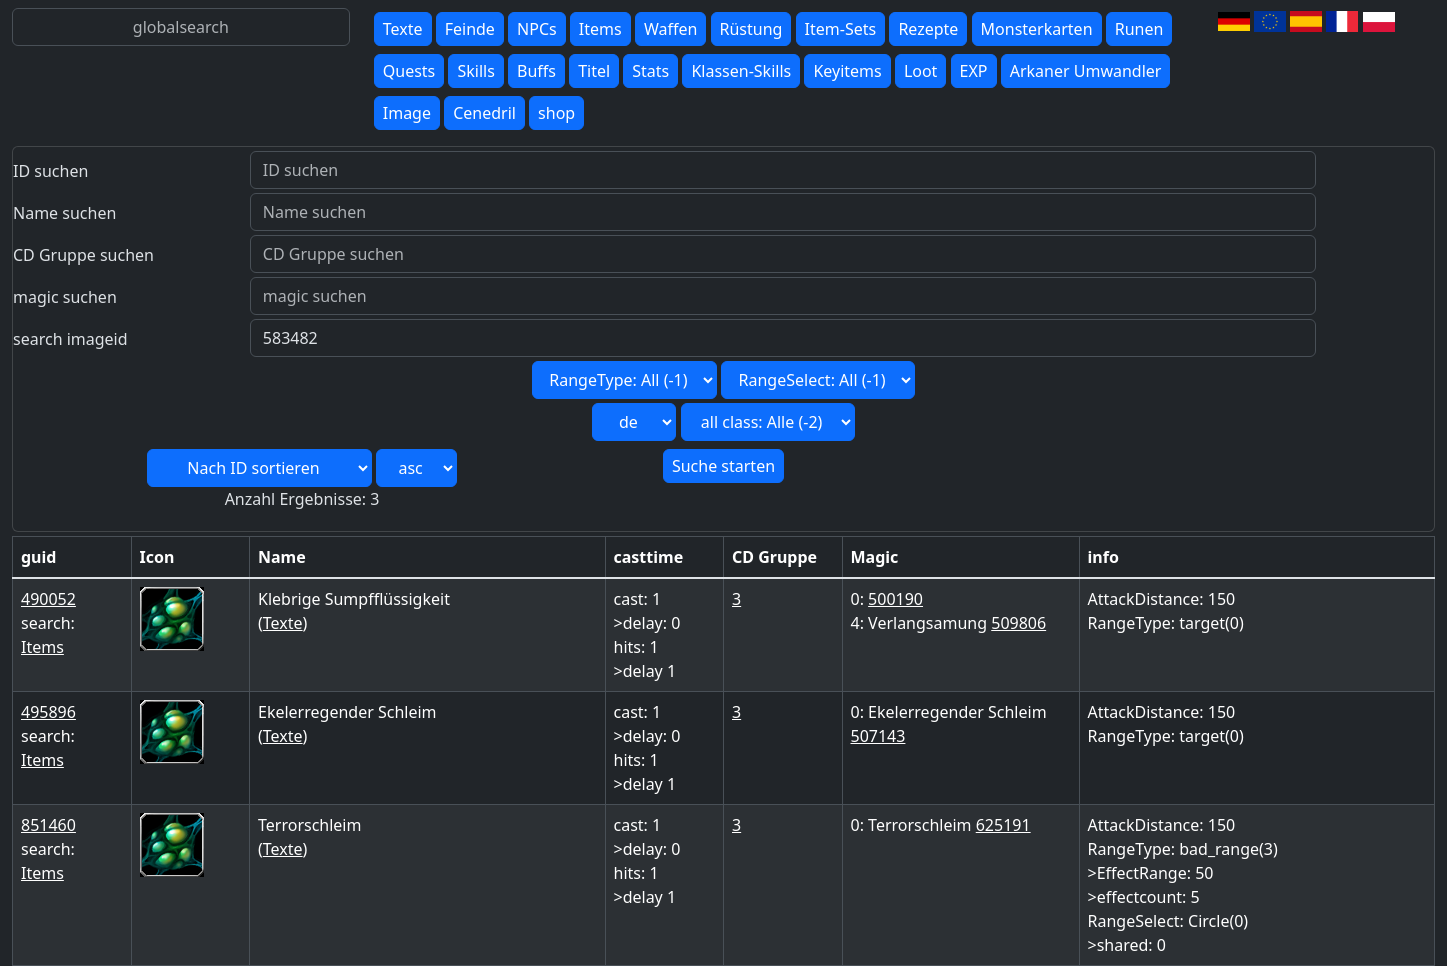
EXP (974, 71)
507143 (878, 736)
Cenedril (484, 113)
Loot (921, 71)
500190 (895, 599)
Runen (1139, 29)
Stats (650, 71)
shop (556, 113)
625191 (1003, 825)
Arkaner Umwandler (1086, 71)
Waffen (670, 29)
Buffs (536, 71)
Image (407, 113)
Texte (403, 29)
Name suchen (64, 213)
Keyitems (847, 71)
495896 (48, 712)
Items (600, 29)
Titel (594, 71)
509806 (1018, 623)
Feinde (470, 29)
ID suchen (50, 171)
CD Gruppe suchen (83, 255)
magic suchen (65, 297)
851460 (48, 825)
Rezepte (928, 29)
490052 (48, 599)
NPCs (537, 29)
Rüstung (751, 29)
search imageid (70, 339)
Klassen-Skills (741, 71)
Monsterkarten (1037, 29)
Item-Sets (841, 29)
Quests (409, 71)
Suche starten (723, 466)
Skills (475, 71)
